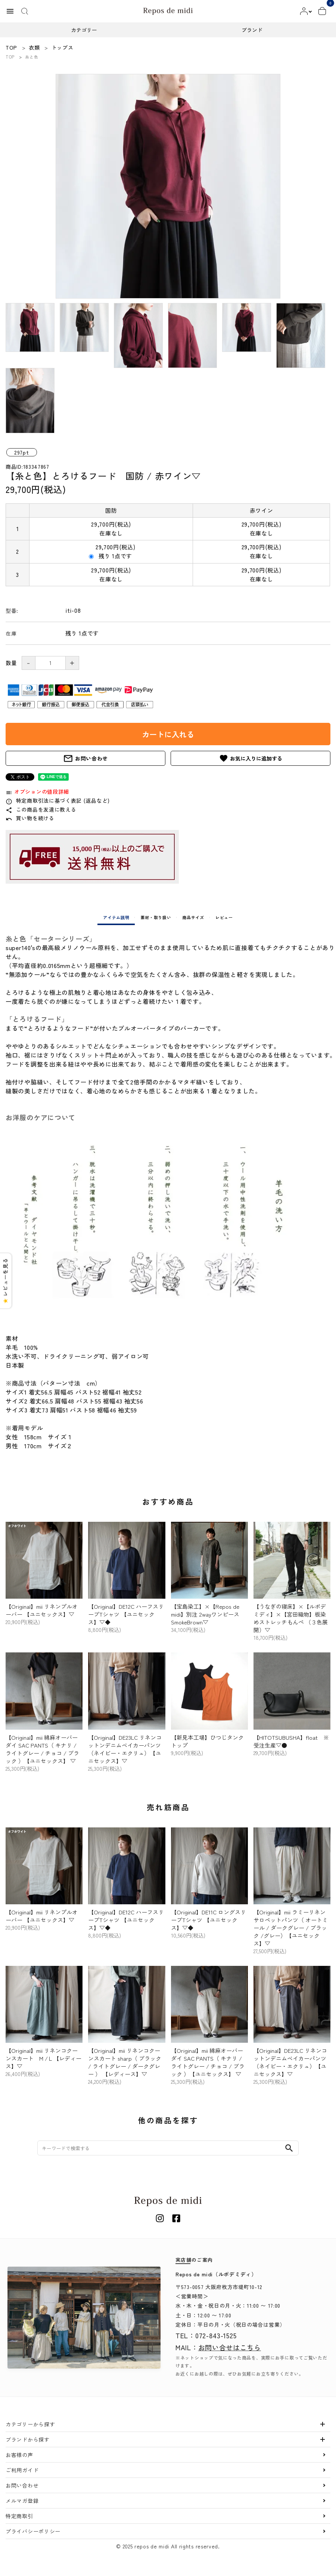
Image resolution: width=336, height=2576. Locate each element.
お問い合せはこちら (229, 2347)
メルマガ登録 (22, 2500)
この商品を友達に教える (41, 809)
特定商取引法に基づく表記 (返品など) (58, 800)
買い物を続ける (30, 818)
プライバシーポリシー (33, 2531)
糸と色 (31, 57)
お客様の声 (19, 2454)
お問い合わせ (85, 758)
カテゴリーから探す (30, 2424)
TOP (10, 57)
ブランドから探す (28, 2439)
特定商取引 (19, 2516)
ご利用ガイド (22, 2470)
